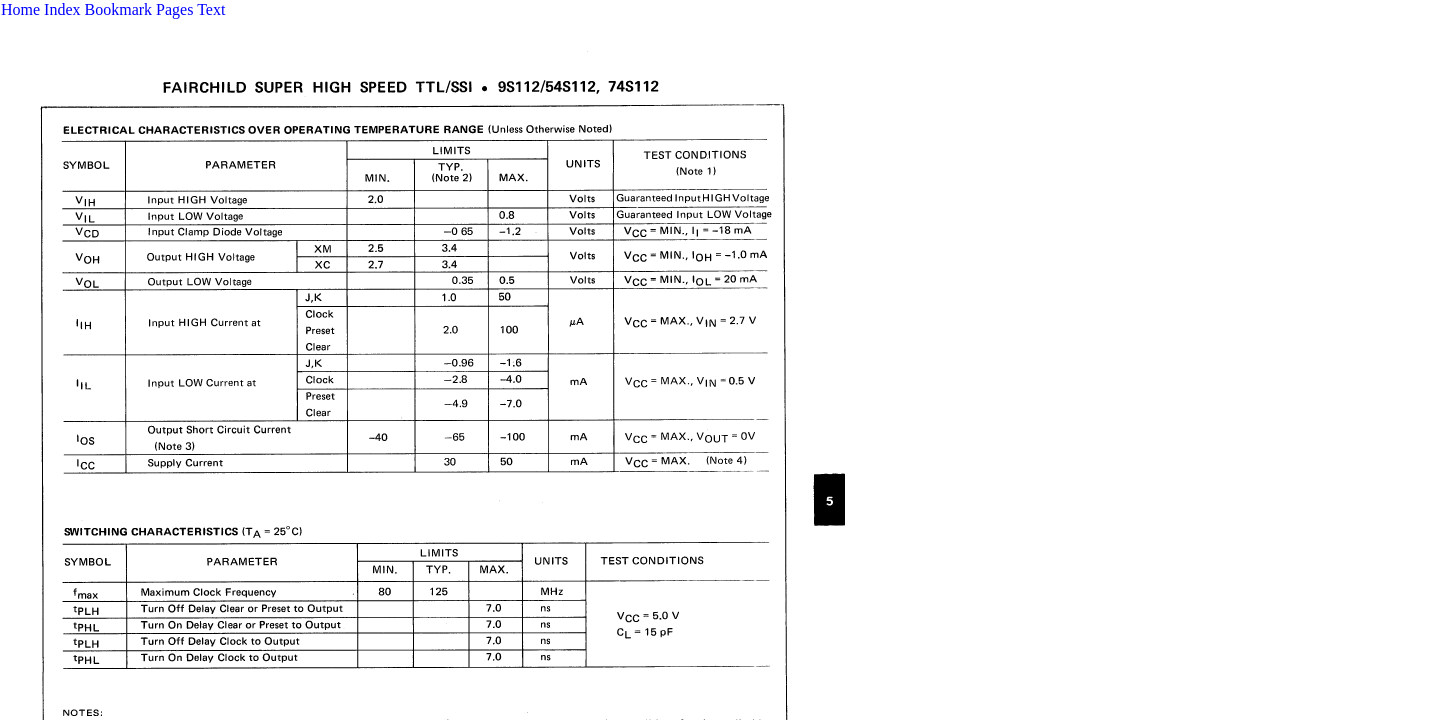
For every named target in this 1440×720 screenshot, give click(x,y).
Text (211, 9)
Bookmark (119, 9)
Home (20, 9)
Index (62, 9)
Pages (174, 9)
